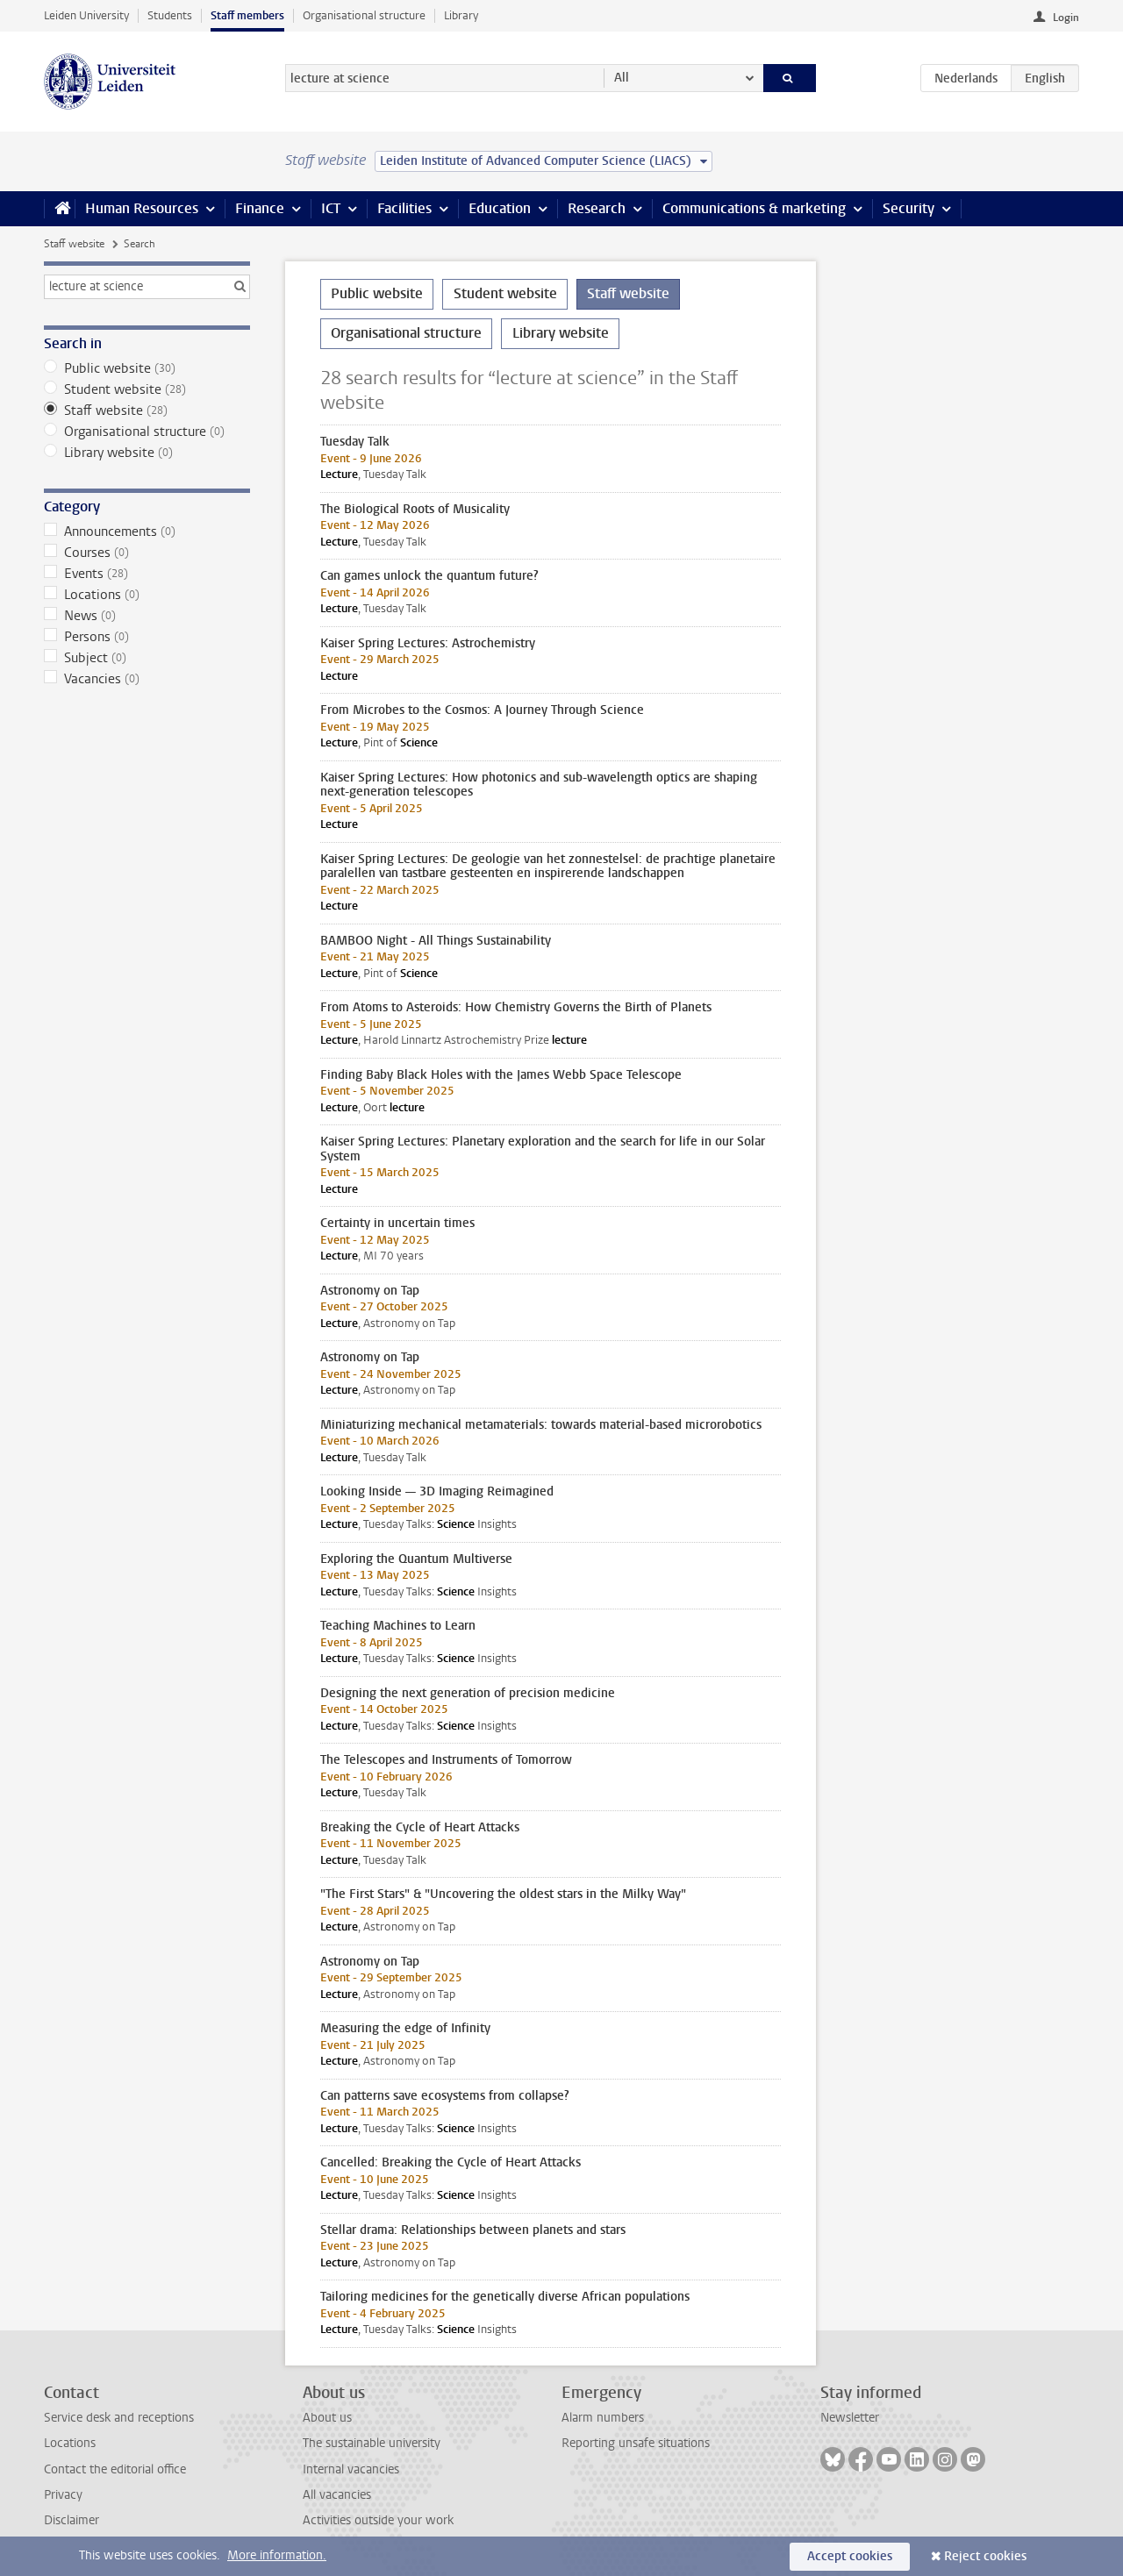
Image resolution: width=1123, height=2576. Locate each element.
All (621, 77)
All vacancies (337, 2495)
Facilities (404, 208)
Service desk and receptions (119, 2417)
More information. (276, 2555)
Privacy (63, 2495)
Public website (147, 368)
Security (908, 208)
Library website (147, 452)
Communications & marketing (754, 208)
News (147, 615)
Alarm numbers (603, 2417)
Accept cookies (849, 2556)
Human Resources (141, 208)
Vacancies (147, 679)
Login (1066, 18)
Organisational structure (364, 15)
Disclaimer (71, 2520)
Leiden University (86, 15)
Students (169, 15)
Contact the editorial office (115, 2469)
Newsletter (849, 2417)
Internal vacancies (351, 2469)
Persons (147, 636)
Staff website (74, 244)
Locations (147, 594)
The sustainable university (371, 2443)
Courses (147, 552)
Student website (147, 389)
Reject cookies (985, 2556)
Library (461, 15)
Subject (147, 657)
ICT (330, 208)
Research (597, 208)
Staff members (247, 15)
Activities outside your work (378, 2520)
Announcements (147, 531)
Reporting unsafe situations (636, 2443)
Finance (259, 208)
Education (500, 208)
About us (327, 2417)
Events (147, 573)
